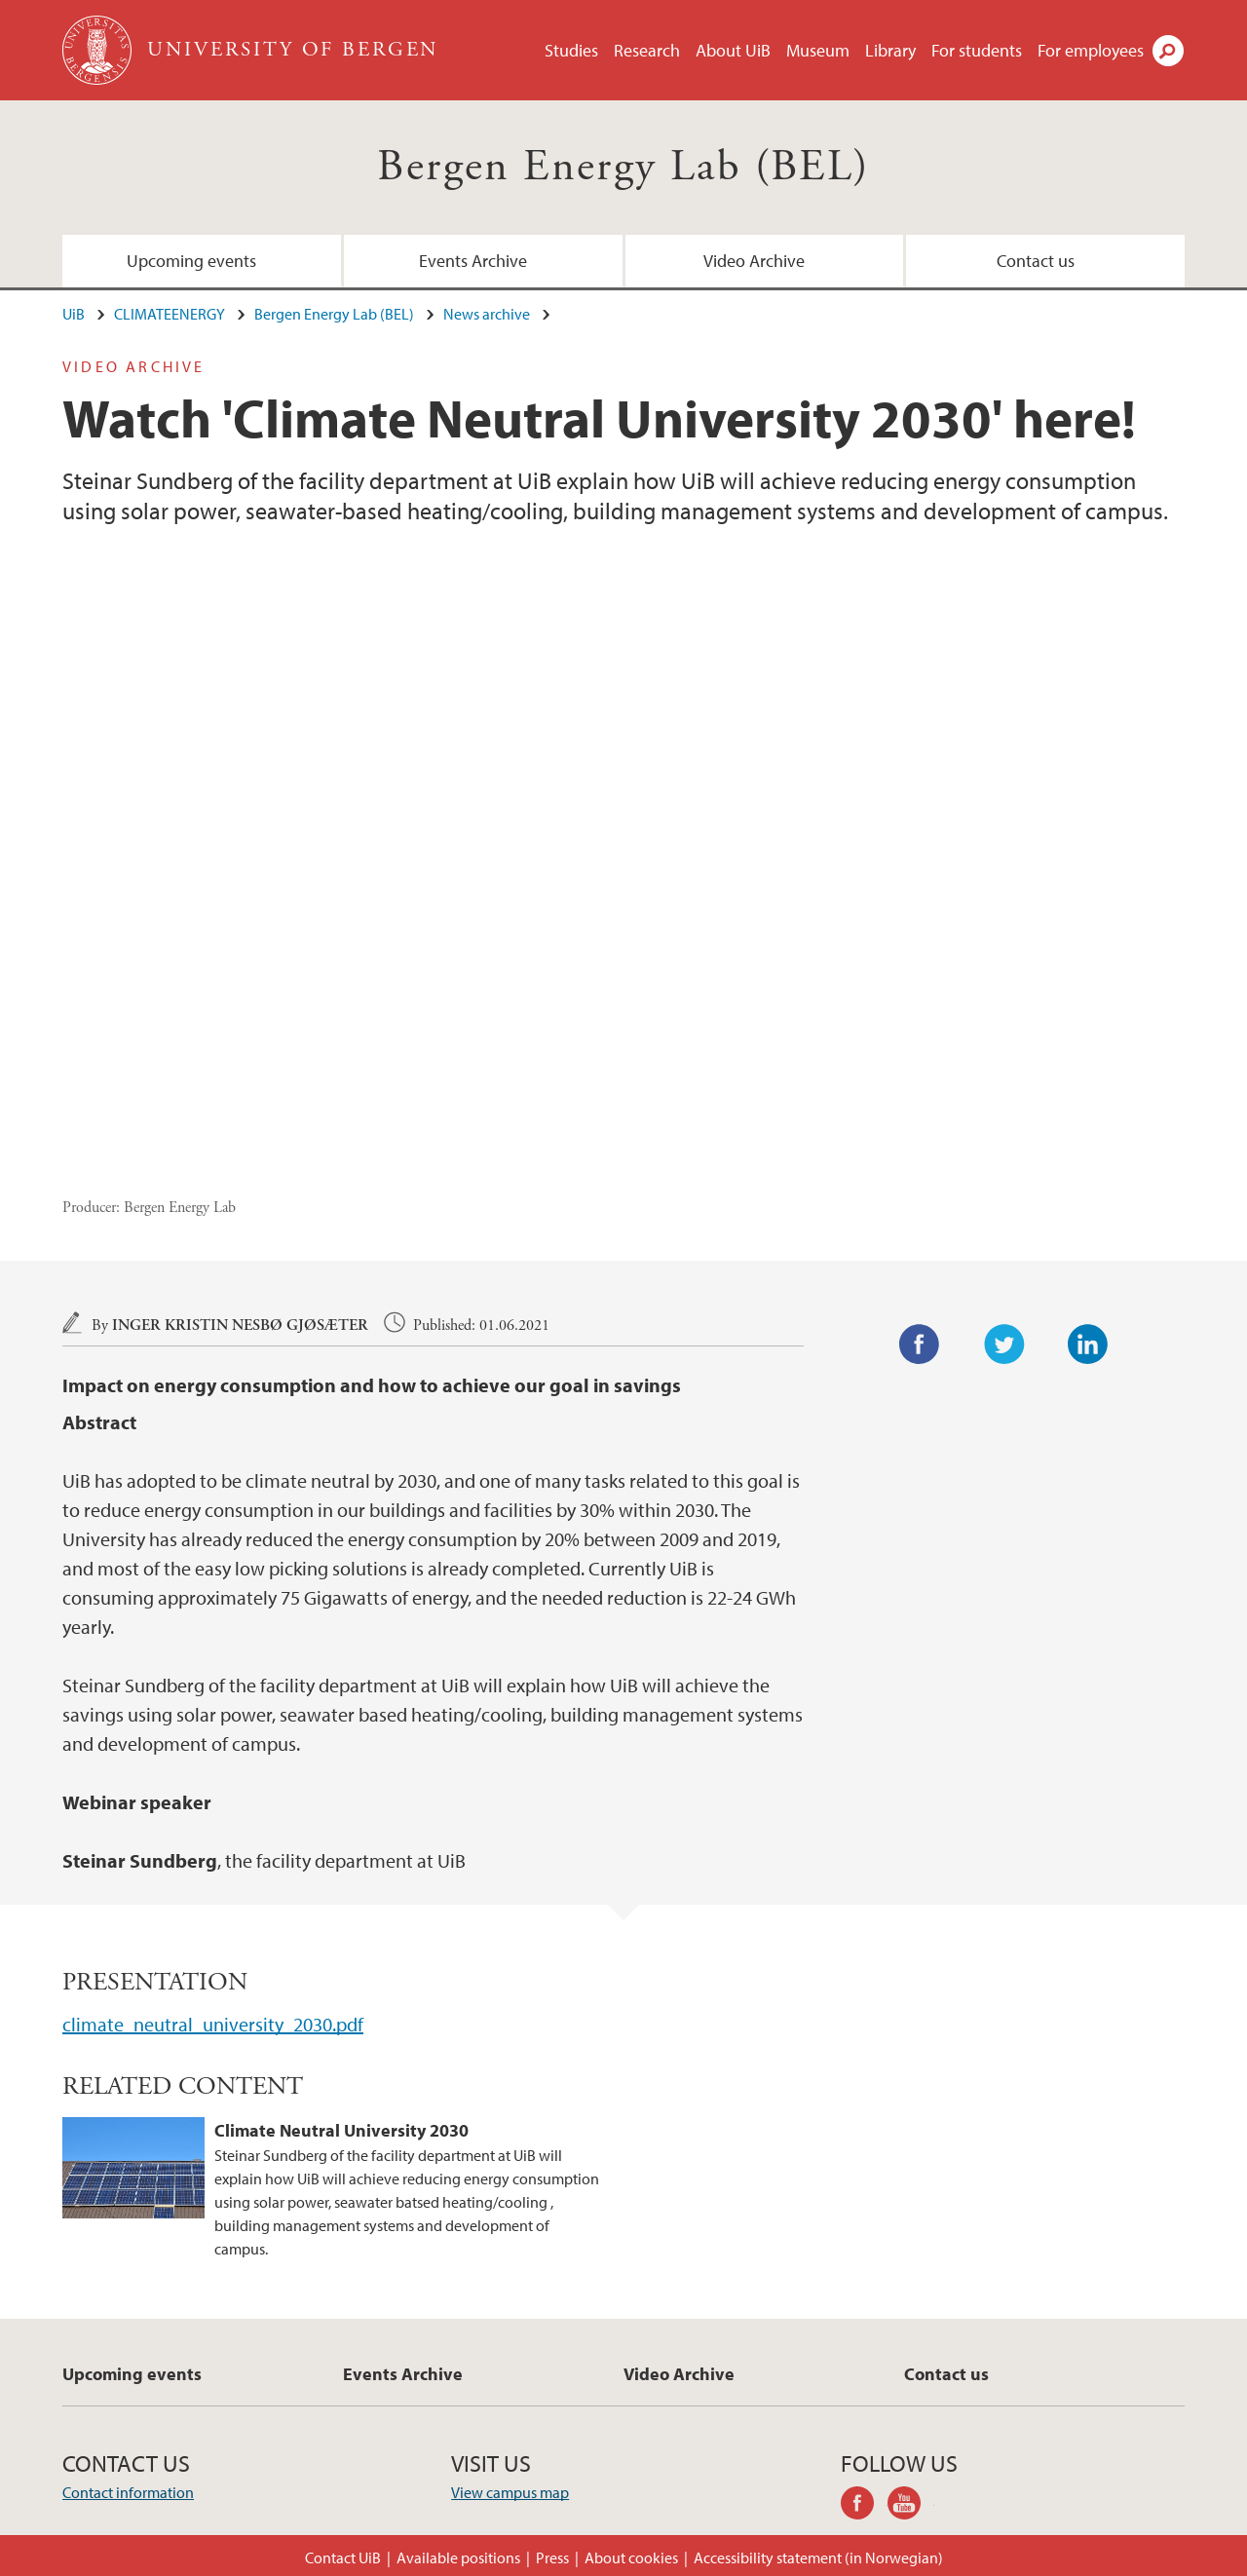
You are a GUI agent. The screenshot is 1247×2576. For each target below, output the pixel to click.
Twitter (1004, 1344)
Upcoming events (191, 260)
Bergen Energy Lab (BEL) (623, 167)
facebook (864, 2505)
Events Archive (473, 260)
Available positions (458, 2557)
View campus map (510, 2492)
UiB (73, 313)
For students (976, 50)
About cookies (631, 2557)
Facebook (919, 1344)
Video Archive (754, 260)
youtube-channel (911, 2505)
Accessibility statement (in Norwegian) (818, 2557)
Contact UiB (343, 2557)
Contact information (128, 2492)
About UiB (733, 50)
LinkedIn (1088, 1344)
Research (647, 50)
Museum (818, 50)
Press (552, 2557)
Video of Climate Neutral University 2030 (623, 873)
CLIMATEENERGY (169, 313)
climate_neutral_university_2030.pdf (212, 2024)
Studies (571, 50)
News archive (486, 313)
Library (890, 50)
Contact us (1036, 260)
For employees (1091, 50)
